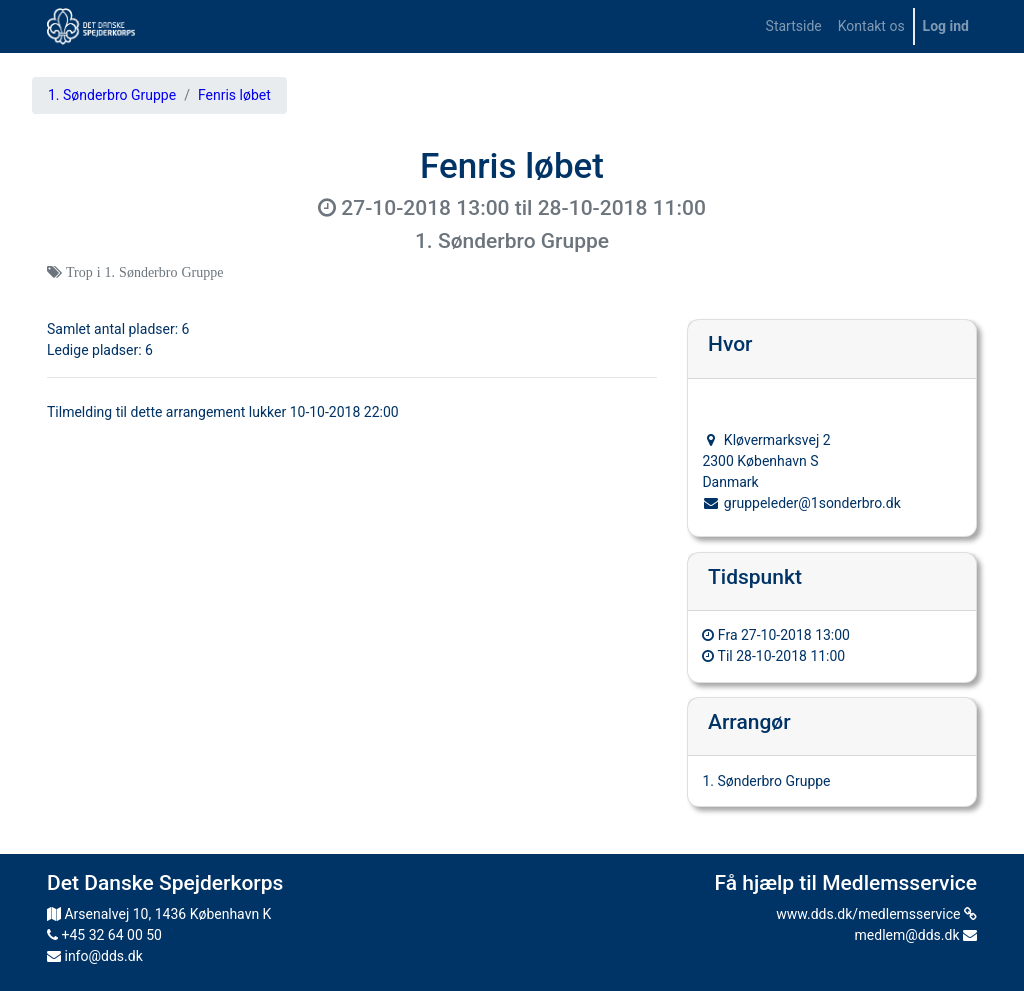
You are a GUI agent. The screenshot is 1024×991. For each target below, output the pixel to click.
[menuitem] (794, 26)
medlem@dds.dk (916, 935)
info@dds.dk (95, 956)
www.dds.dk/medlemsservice (876, 914)
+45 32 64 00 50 (104, 935)
